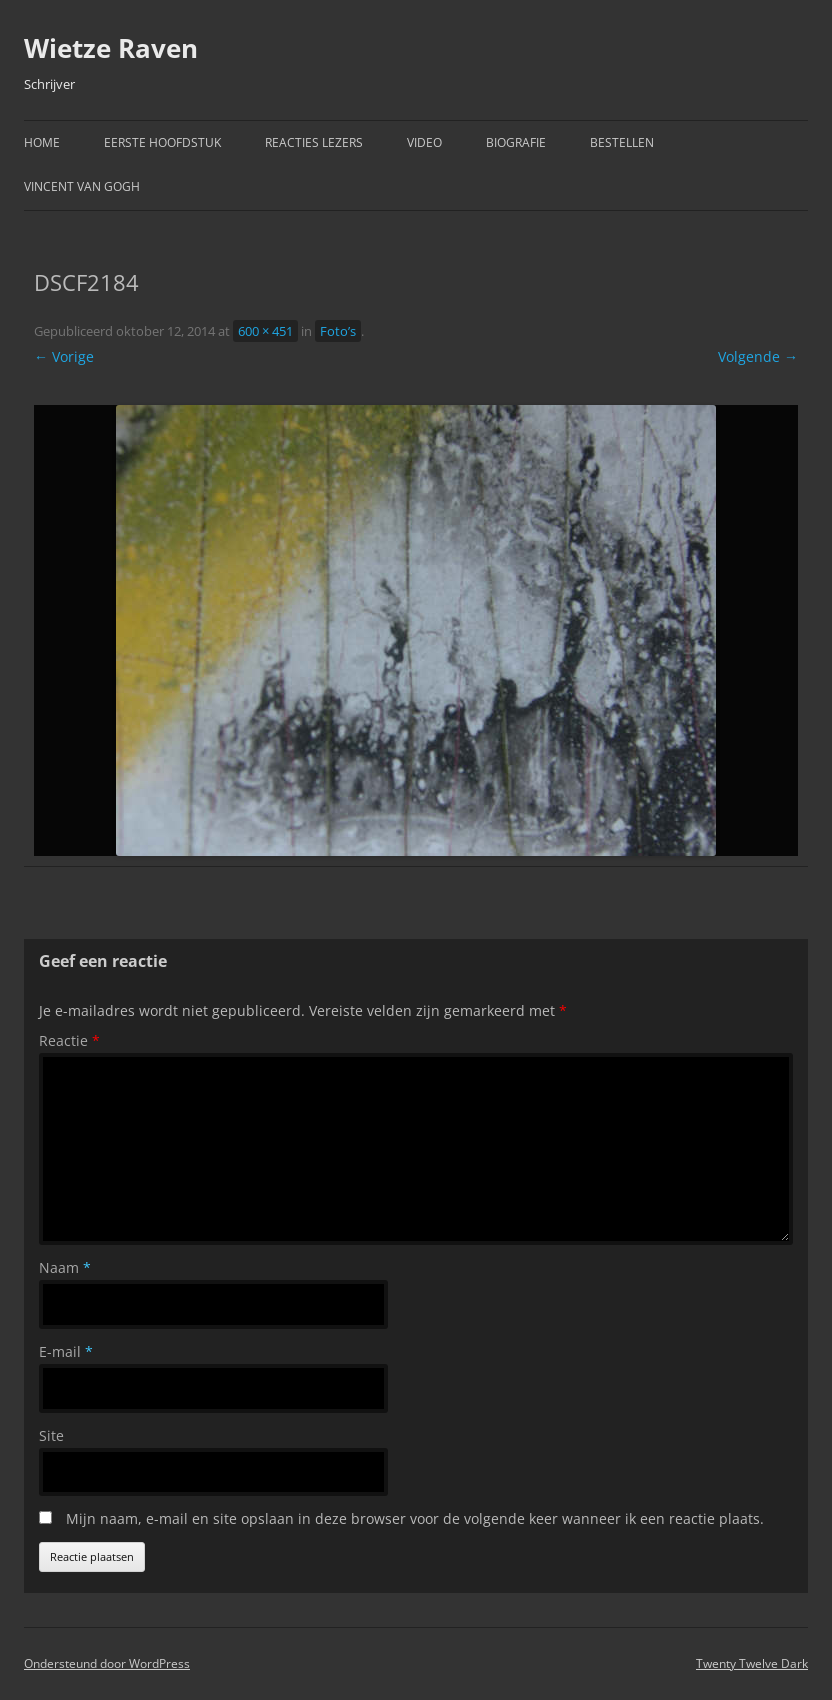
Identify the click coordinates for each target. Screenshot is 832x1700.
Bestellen (622, 142)
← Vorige (64, 356)
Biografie (516, 142)
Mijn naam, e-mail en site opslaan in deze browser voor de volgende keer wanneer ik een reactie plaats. (415, 1518)
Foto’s (338, 331)
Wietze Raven (111, 48)
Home (42, 142)
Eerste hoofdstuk (162, 142)
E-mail (66, 1351)
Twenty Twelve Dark (752, 1663)
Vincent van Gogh (82, 186)
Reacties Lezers (314, 142)
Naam (65, 1267)
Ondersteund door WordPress (107, 1663)
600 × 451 (265, 331)
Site (51, 1435)
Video (424, 142)
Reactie (69, 1040)
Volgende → (758, 356)
